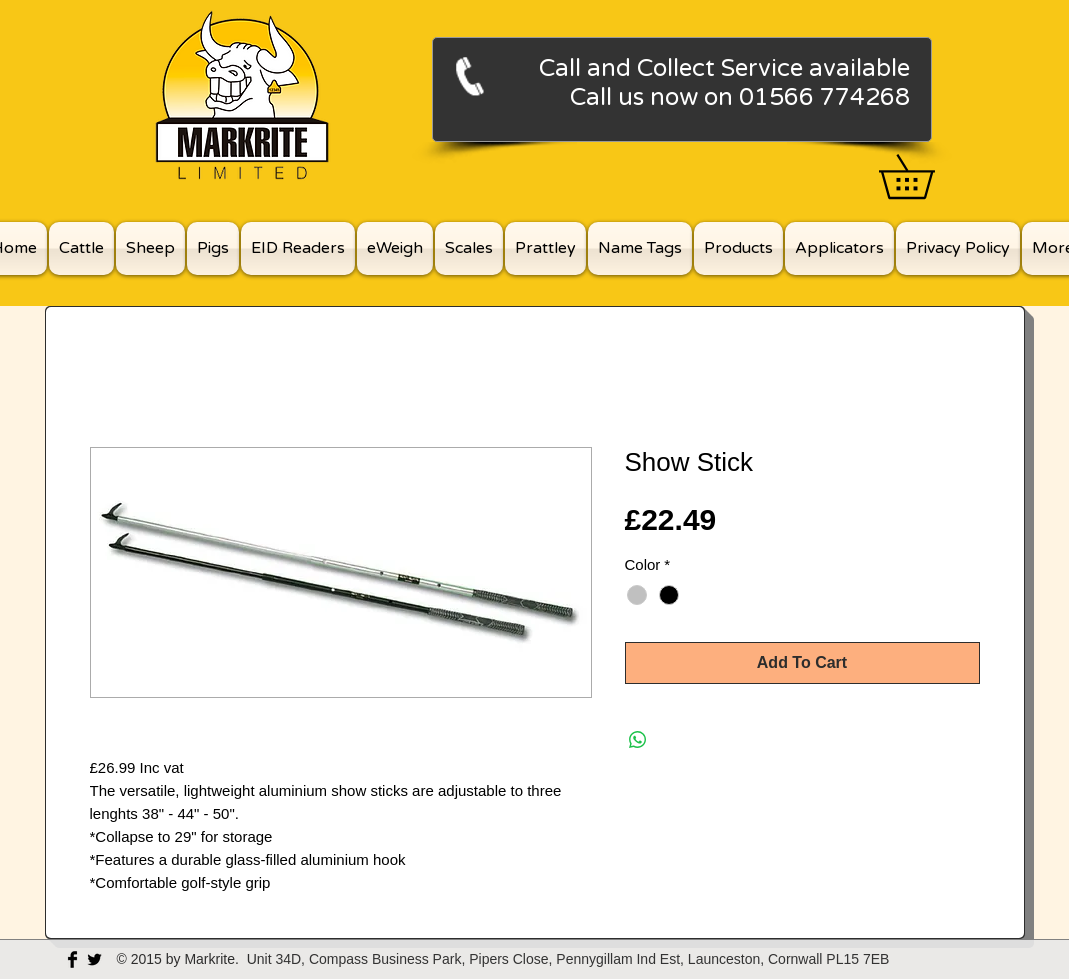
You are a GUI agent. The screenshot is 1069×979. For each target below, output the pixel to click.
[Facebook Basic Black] (72, 959)
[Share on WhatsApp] (638, 740)
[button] (928, 176)
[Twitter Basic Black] (94, 959)
